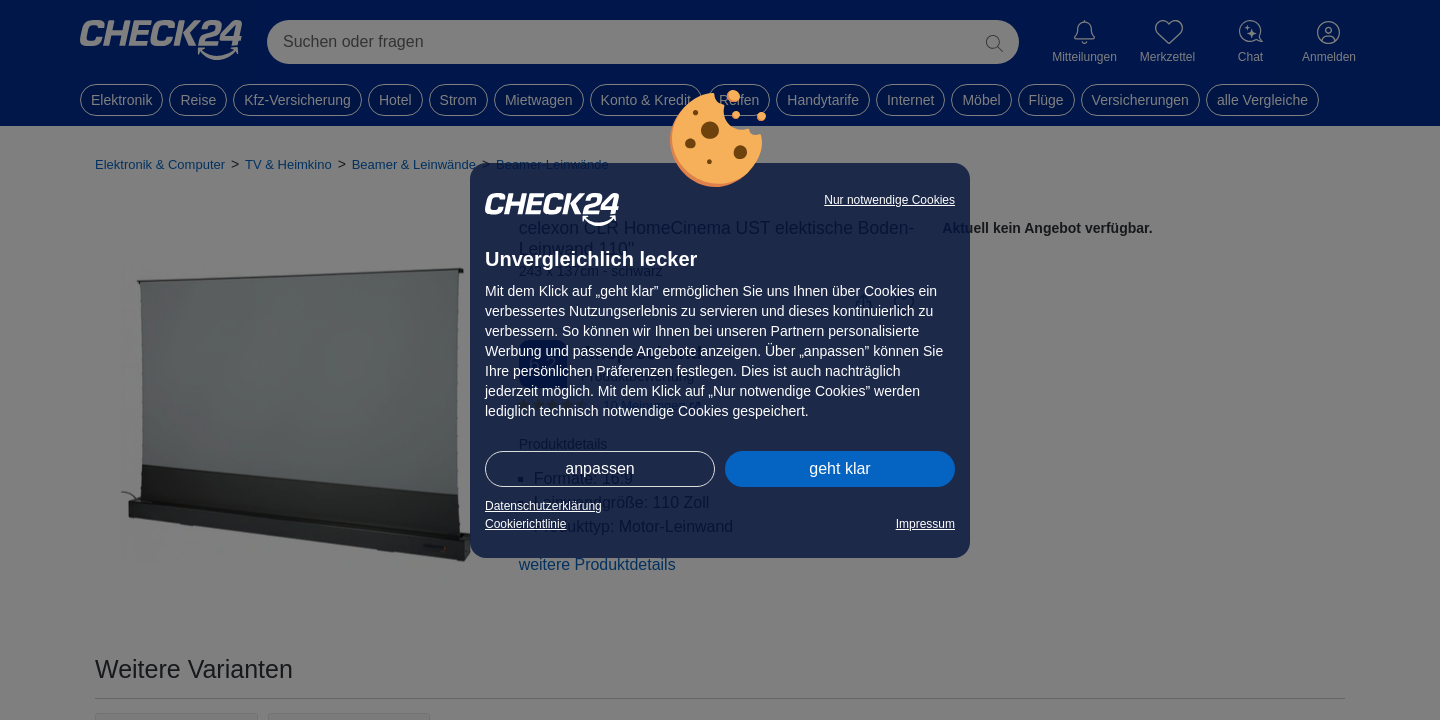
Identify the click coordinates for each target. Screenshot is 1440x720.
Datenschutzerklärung (543, 506)
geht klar (839, 468)
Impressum (925, 524)
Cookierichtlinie (525, 524)
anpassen (599, 468)
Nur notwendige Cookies (889, 200)
